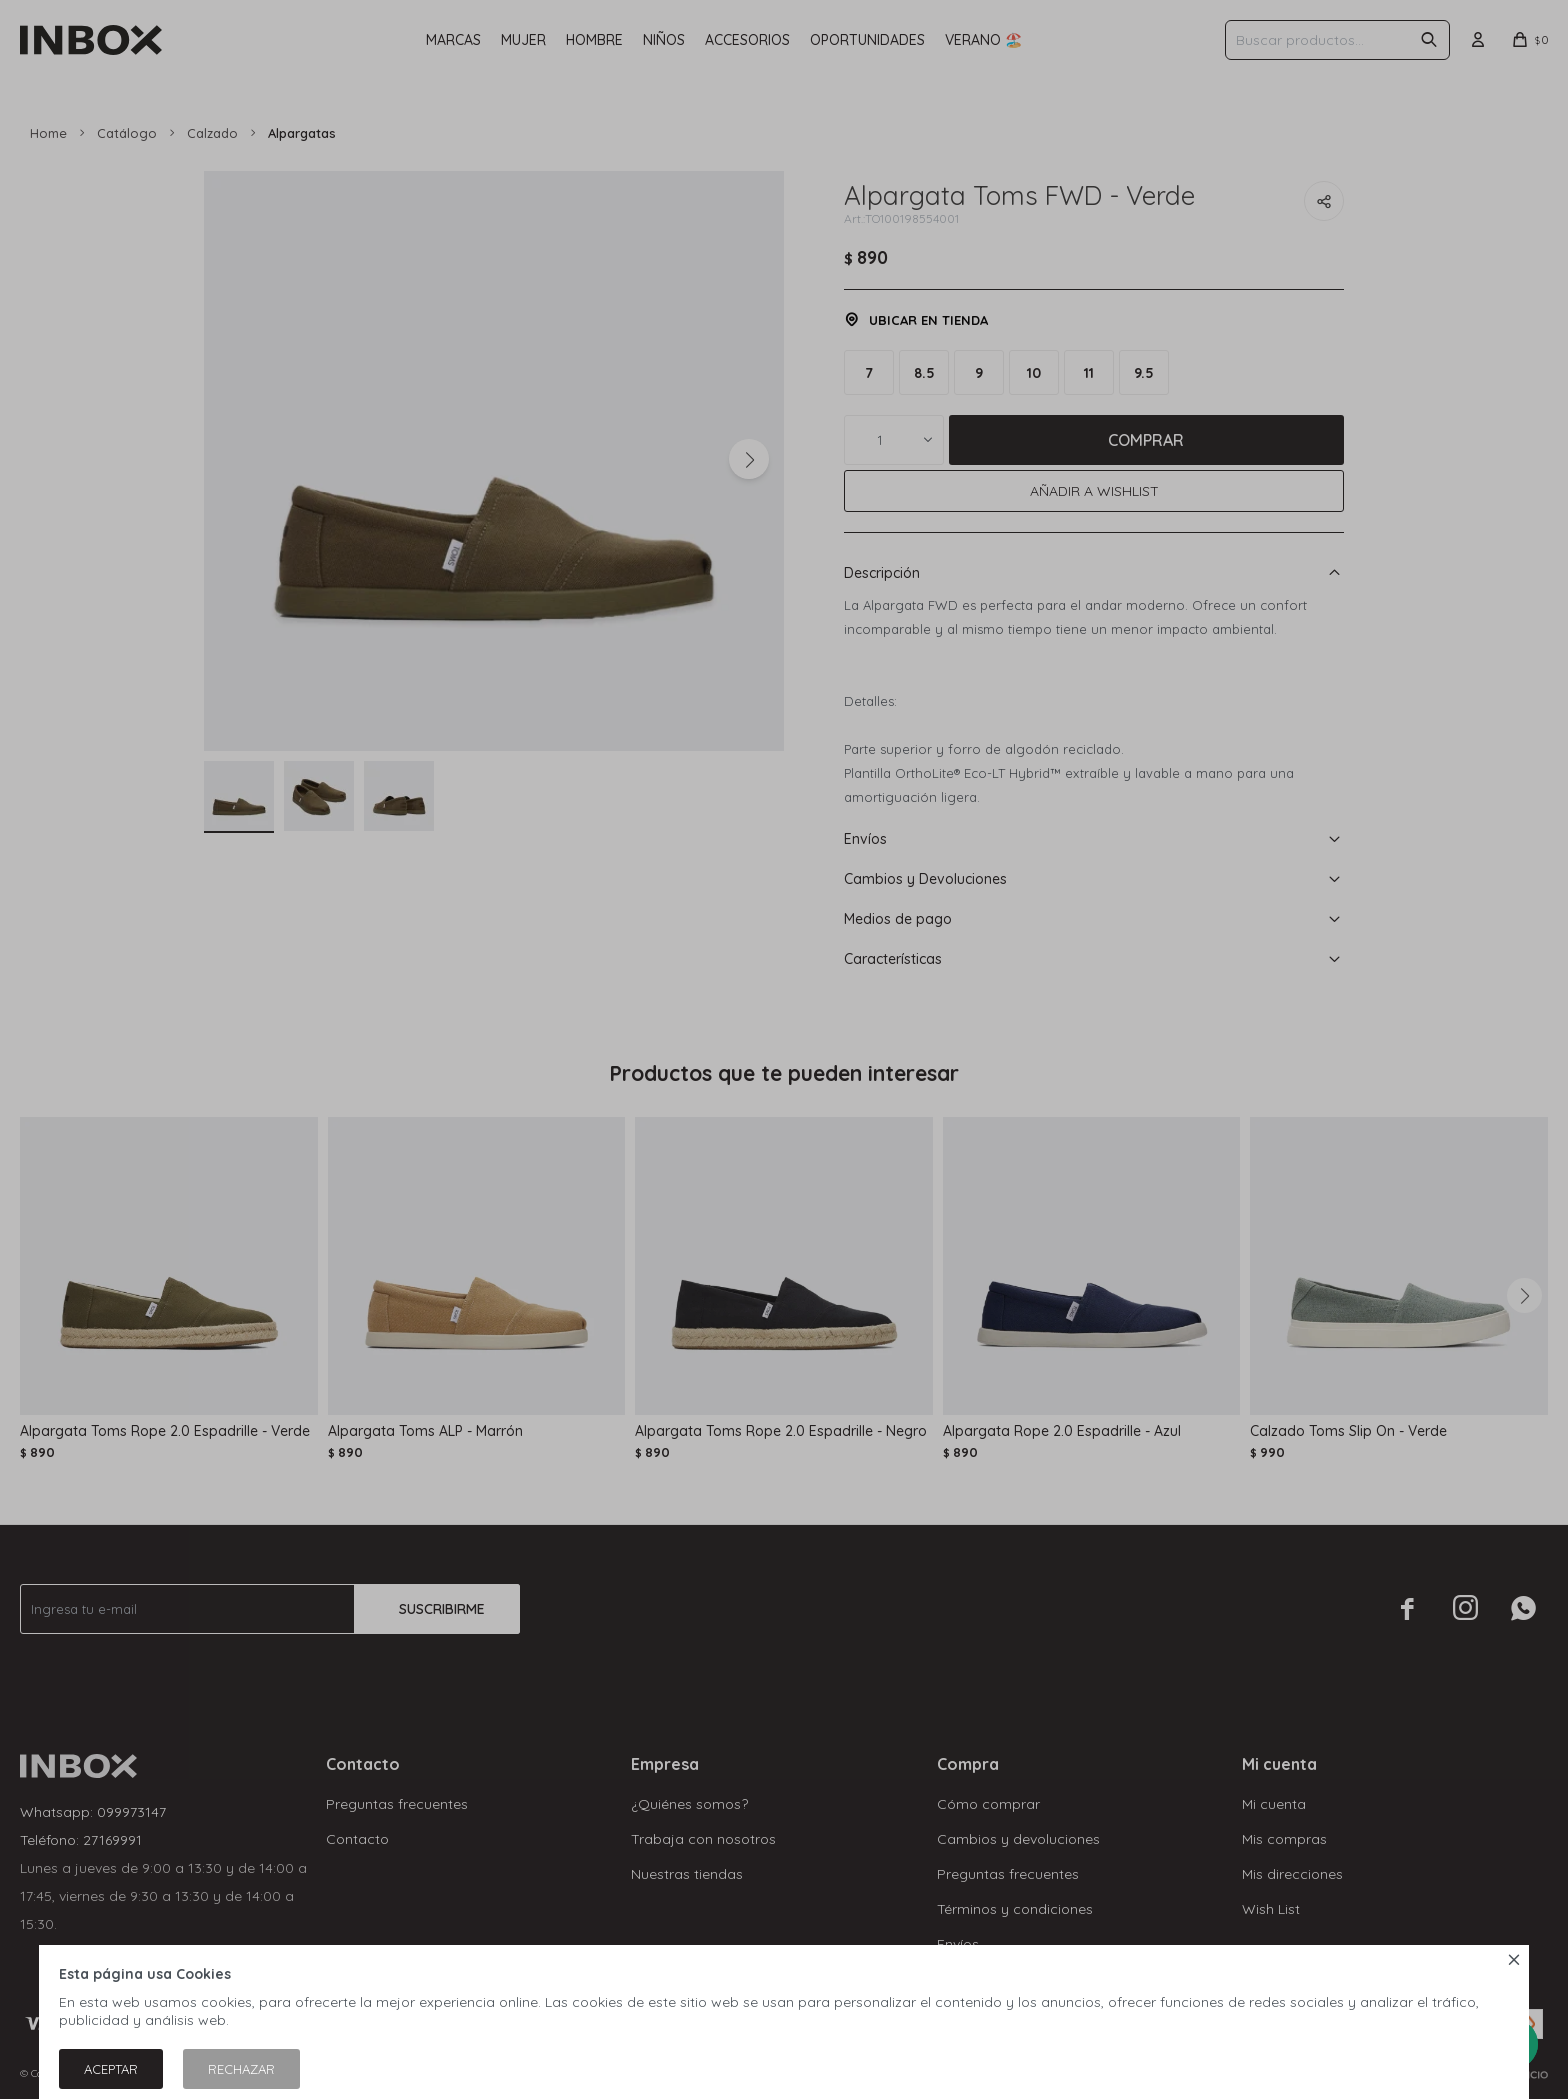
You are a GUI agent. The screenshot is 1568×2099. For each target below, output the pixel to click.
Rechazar (241, 2069)
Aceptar (111, 2069)
